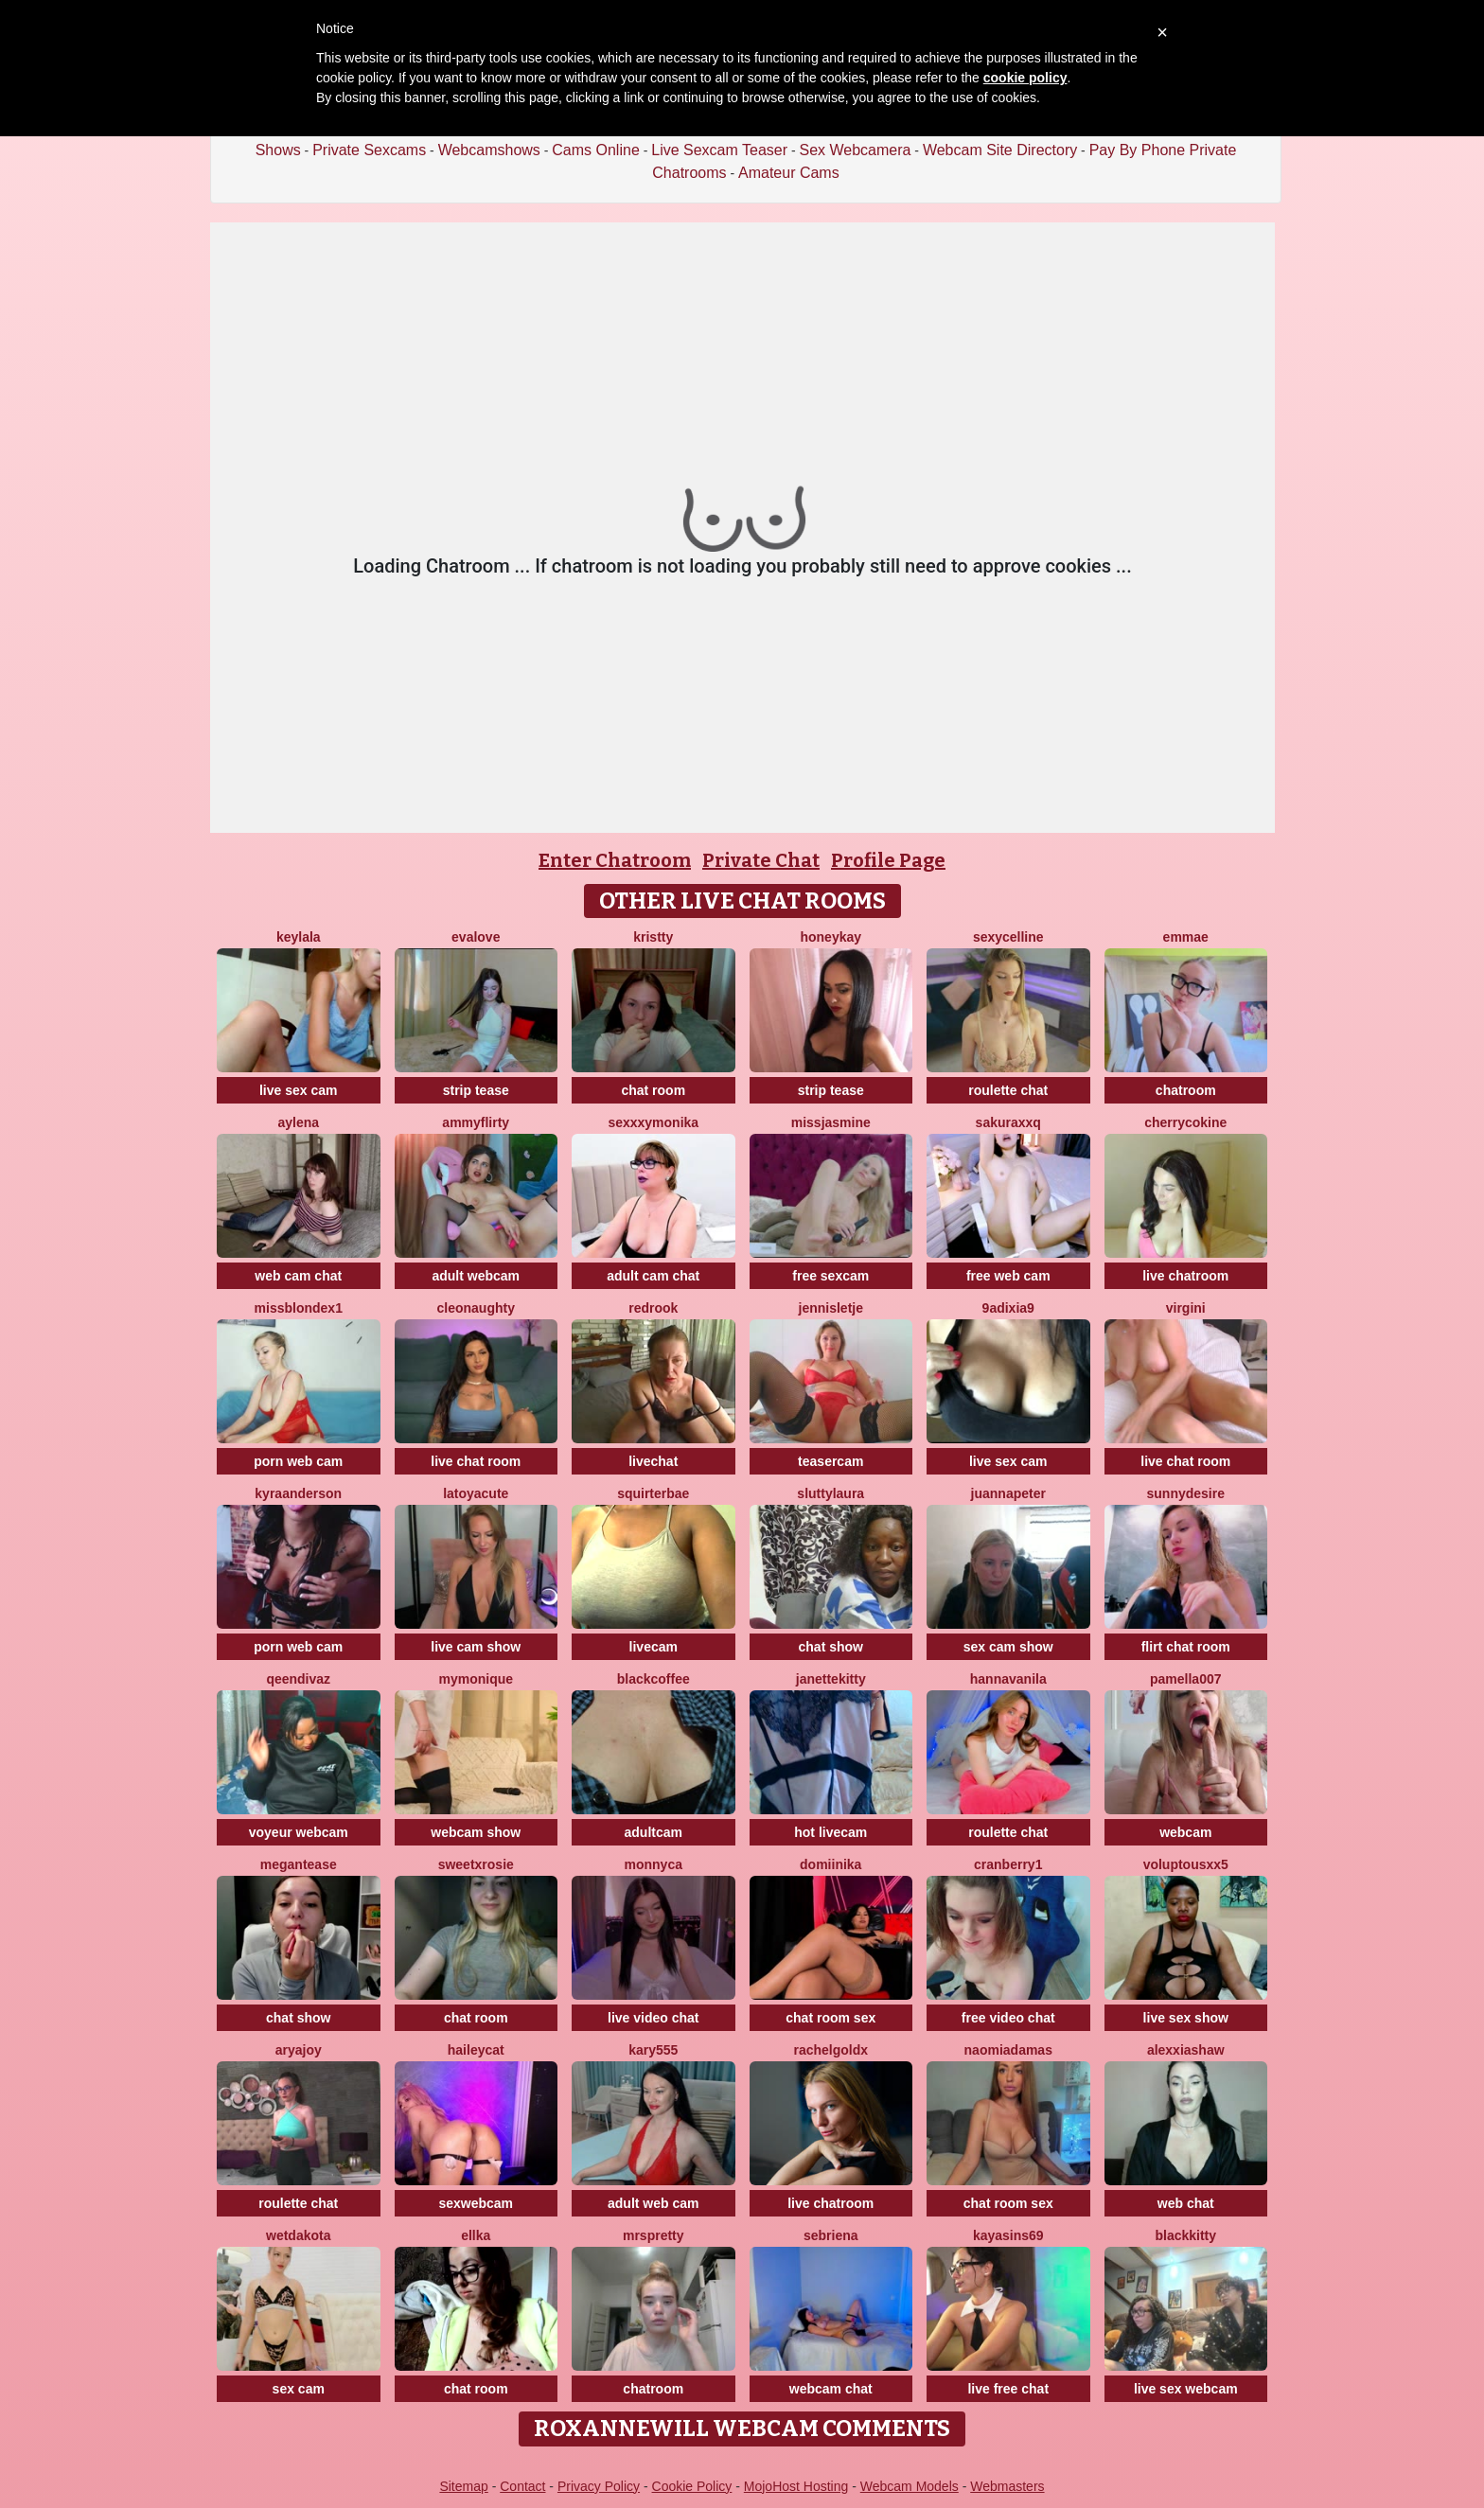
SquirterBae (653, 1493)
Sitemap (463, 2486)
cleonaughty (476, 1308)
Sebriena (831, 2235)
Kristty (653, 937)
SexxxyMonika (653, 1122)
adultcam (653, 1832)
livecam (653, 1646)
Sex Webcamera (854, 150)
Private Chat (761, 860)
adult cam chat (653, 1275)
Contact (522, 2486)
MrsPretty (653, 2235)
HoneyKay (830, 937)
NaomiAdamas (1008, 2050)
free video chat (1008, 2017)
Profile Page (888, 860)
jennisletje (831, 1308)
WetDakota (298, 2235)
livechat (653, 1461)
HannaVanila (1008, 1679)
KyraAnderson (298, 1493)
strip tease (476, 1090)
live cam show (476, 1646)
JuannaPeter (1008, 1493)
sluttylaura (830, 1493)
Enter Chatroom (615, 860)
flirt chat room (1185, 1646)
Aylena (298, 1122)
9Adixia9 (1008, 1308)
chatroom (1186, 1090)
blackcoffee (653, 1679)
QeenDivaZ (298, 1679)
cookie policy (1025, 77)
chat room (653, 1090)
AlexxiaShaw (1186, 2050)
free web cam (1008, 1275)
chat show (831, 1646)
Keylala (298, 937)
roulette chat (1008, 1090)
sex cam (299, 2388)
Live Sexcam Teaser (719, 150)
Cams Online (595, 150)
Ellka (475, 2235)
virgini (1186, 1308)
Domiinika (830, 1864)
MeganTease (298, 1864)
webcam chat (831, 2388)
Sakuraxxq (1008, 1122)
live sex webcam (1186, 2388)
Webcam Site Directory (1000, 150)
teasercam (830, 1461)
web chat (1185, 2203)
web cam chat (298, 1275)
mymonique (475, 1679)
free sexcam (830, 1275)
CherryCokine (1185, 1122)
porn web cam (298, 1461)
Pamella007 (1186, 1679)
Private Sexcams (369, 150)
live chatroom (1185, 1275)
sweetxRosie (476, 1864)
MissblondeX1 (299, 1308)
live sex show (1185, 2017)
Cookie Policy (692, 2486)
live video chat (653, 2017)
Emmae (1186, 937)
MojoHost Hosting (796, 2486)
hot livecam (830, 1832)
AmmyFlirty (475, 1122)
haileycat (476, 2050)
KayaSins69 (1008, 2235)
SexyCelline (1008, 937)
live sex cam (298, 1090)
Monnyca (653, 1864)
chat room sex (830, 2017)
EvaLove (475, 937)
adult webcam (476, 1275)
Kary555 (653, 2050)
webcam (1185, 1832)
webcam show (476, 1832)
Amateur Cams (788, 173)
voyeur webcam (298, 1832)
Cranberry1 (1008, 1864)
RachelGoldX (830, 2050)
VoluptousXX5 (1185, 1864)
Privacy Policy (598, 2486)
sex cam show (1008, 1646)
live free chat (1008, 2388)
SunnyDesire (1186, 1493)
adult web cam (653, 2203)
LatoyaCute (475, 1493)
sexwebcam (475, 2203)
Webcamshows (489, 150)
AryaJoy (298, 2050)
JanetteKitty (831, 1679)
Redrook (653, 1308)
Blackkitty (1185, 2235)
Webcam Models (909, 2486)
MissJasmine (831, 1122)
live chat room (476, 1461)
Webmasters (1007, 2486)
